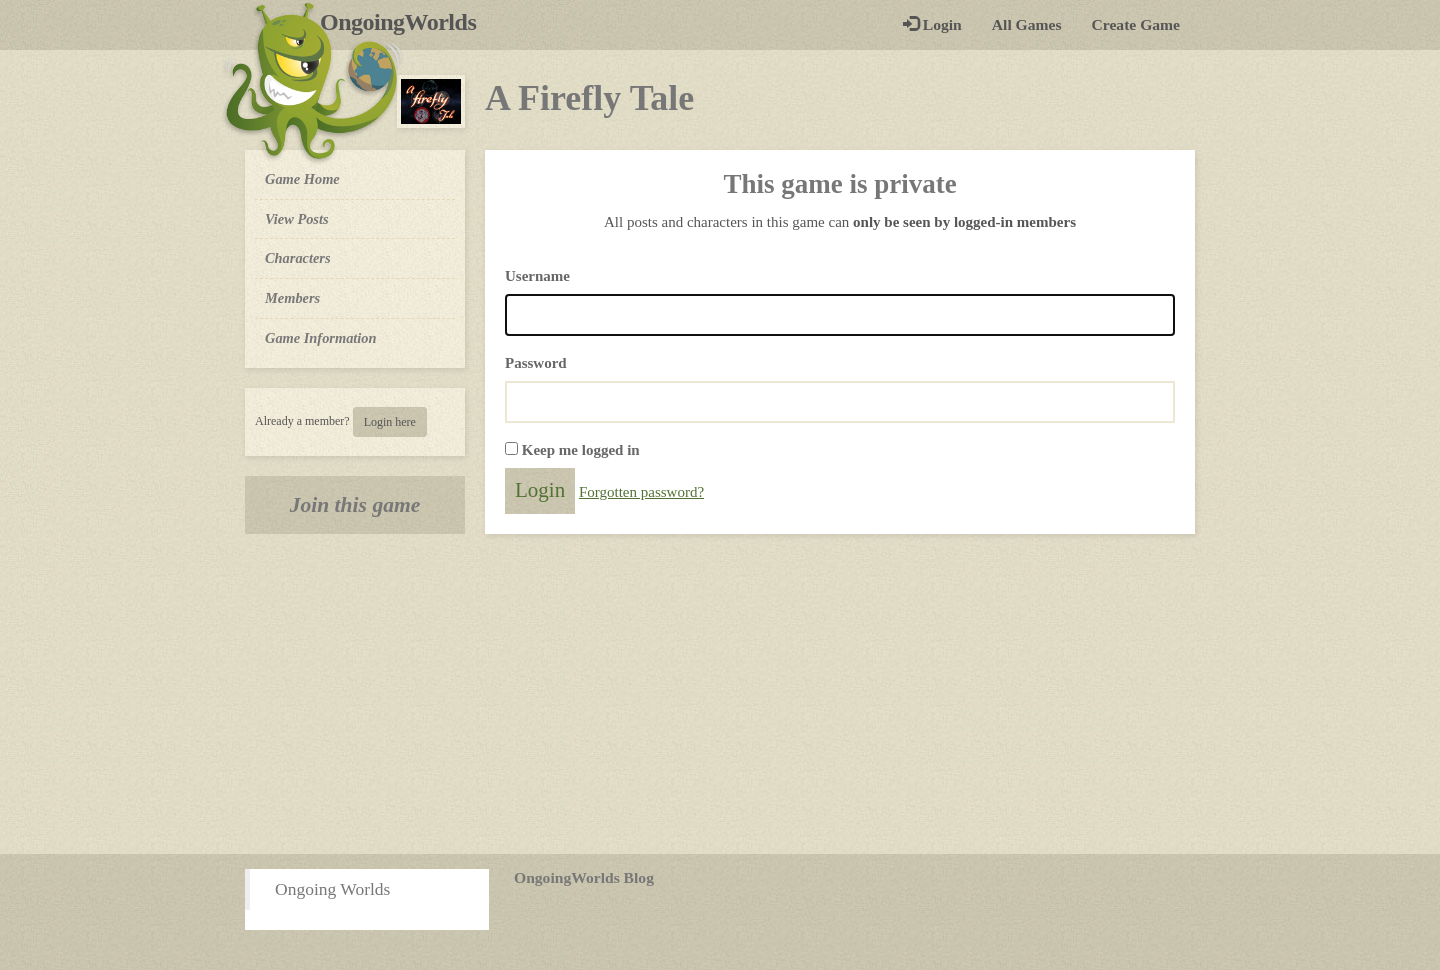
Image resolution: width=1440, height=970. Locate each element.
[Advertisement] (720, 694)
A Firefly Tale (589, 98)
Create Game (1136, 24)
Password (536, 363)
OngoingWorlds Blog (584, 877)
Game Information (321, 338)
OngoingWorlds (405, 22)
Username (537, 276)
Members (292, 298)
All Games (1027, 24)
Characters (297, 257)
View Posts (297, 219)
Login (932, 24)
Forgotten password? (641, 492)
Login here (390, 422)
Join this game (355, 505)
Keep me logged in (581, 450)
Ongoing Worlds (332, 889)
